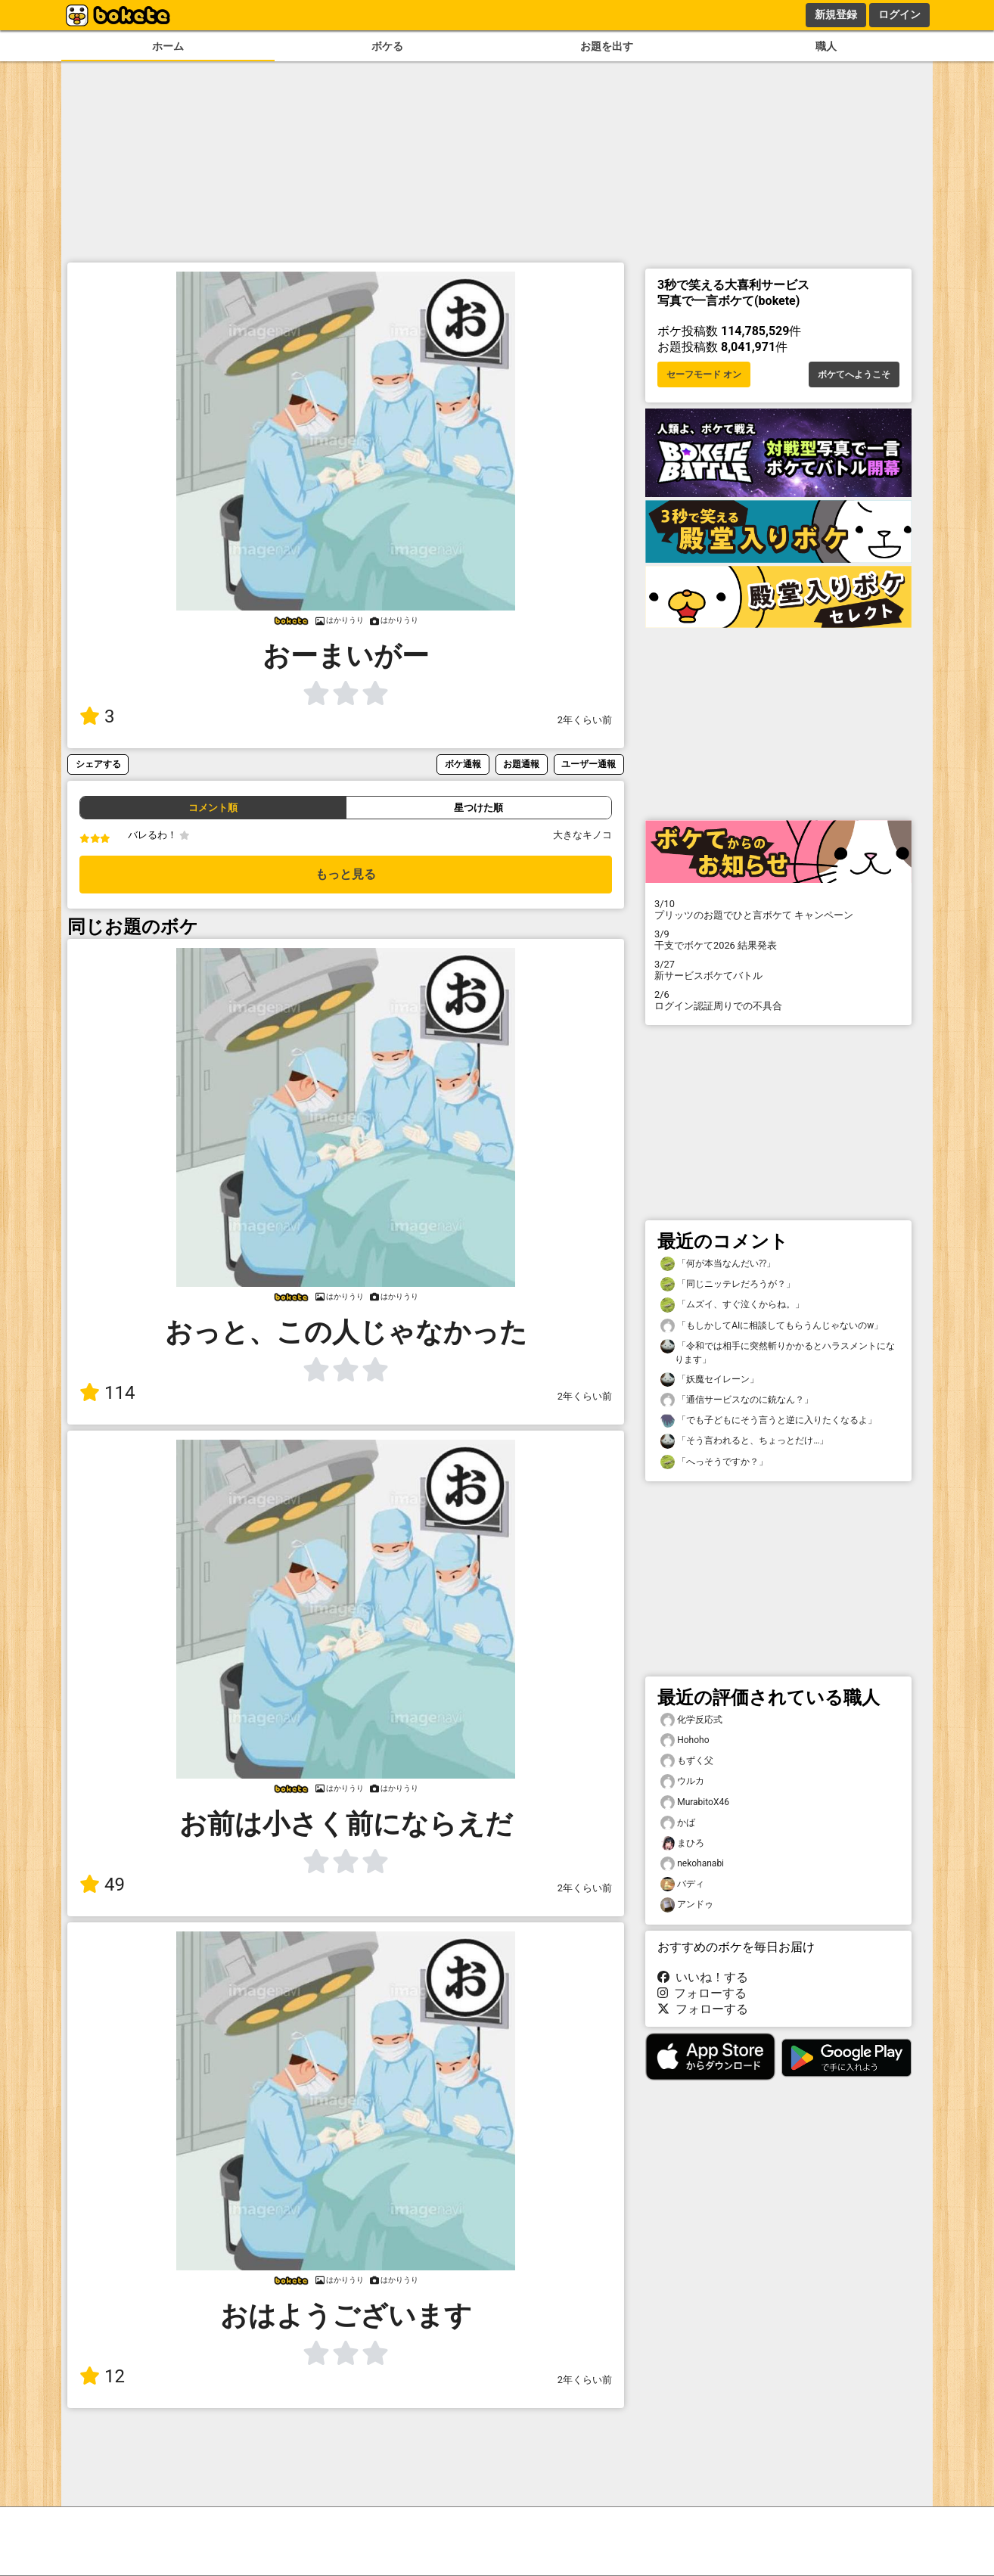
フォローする (702, 1993)
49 (102, 1884)
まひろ (682, 1843)
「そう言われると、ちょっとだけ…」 (744, 1441)
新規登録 (836, 14)
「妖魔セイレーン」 (709, 1379)
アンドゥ (686, 1904)
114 (107, 1392)
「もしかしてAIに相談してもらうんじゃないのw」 (771, 1326)
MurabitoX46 (694, 1802)
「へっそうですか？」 (714, 1462)
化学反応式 (691, 1720)
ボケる (387, 46)
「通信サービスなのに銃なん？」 (736, 1400)
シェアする (98, 764)
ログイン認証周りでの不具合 (778, 1000)
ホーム (168, 46)
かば (677, 1823)
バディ (682, 1884)
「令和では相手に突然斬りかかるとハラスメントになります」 (777, 1352)
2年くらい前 (585, 720)
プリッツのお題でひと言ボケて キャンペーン (778, 909)
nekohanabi (692, 1864)
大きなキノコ (582, 835)
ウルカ (682, 1781)
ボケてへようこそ (854, 374)
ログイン (899, 14)
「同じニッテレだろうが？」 (727, 1284)
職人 (826, 46)
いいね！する (702, 1977)
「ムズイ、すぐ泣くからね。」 (732, 1304)
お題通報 (521, 764)
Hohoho (684, 1740)
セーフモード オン (703, 374)
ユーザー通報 (588, 764)
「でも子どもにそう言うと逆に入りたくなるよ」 (768, 1420)
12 (102, 2376)
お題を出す (606, 46)
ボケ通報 (463, 764)
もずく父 (686, 1761)
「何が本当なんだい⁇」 (717, 1264)
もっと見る (345, 874)
